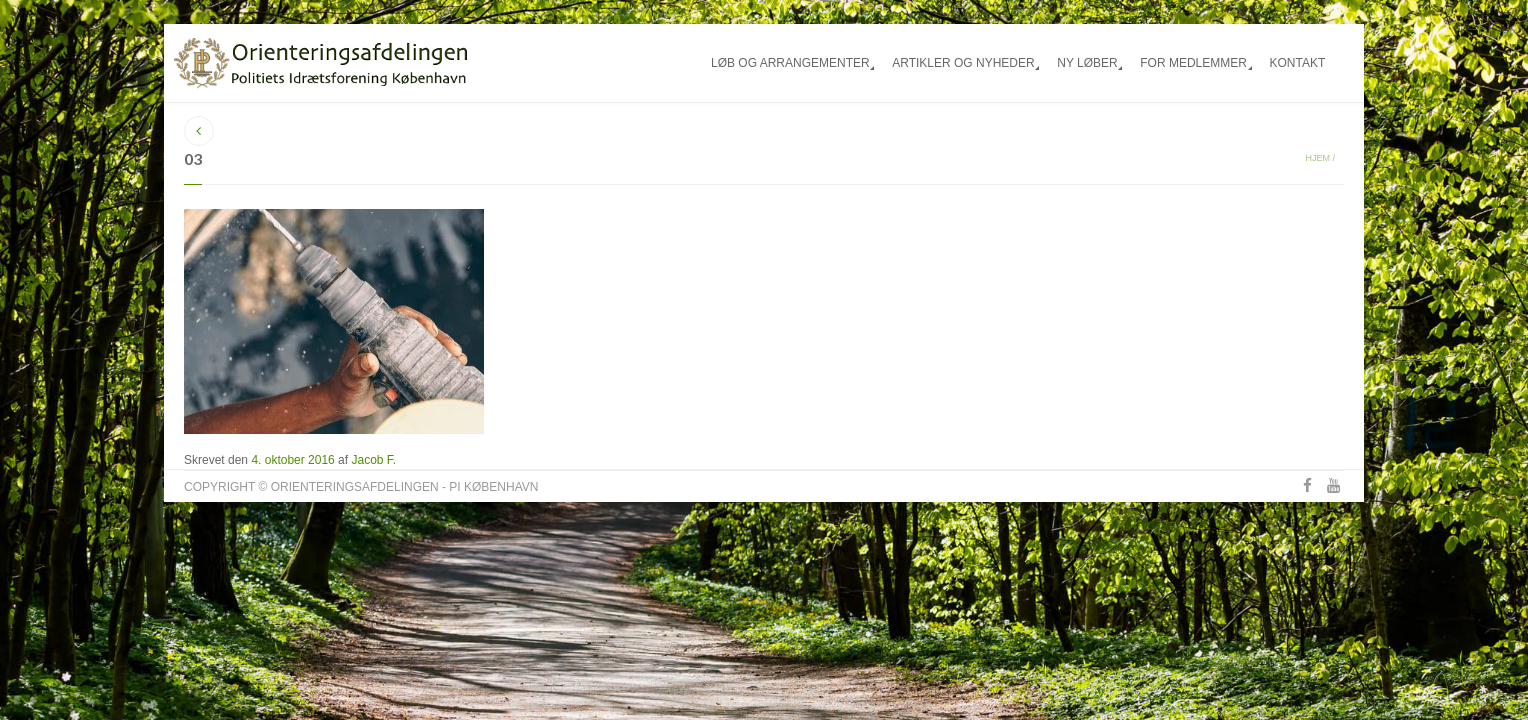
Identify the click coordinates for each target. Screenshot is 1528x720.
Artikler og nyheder (963, 63)
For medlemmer (1193, 63)
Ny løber (1087, 63)
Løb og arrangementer (790, 63)
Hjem (1317, 158)
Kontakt (1297, 63)
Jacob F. (373, 460)
